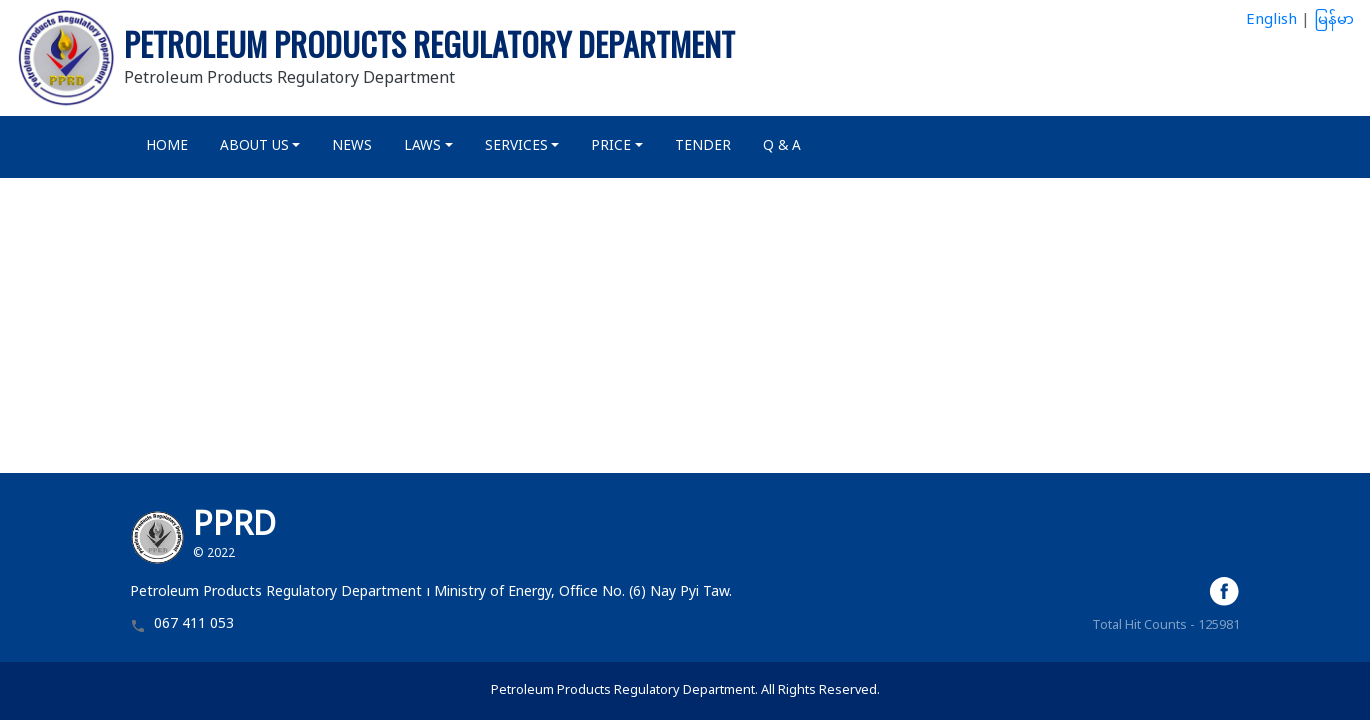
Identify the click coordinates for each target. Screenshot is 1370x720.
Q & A (782, 147)
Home (167, 147)
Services (516, 147)
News (352, 147)
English (1271, 20)
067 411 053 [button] (194, 625)
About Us (254, 147)
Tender (703, 147)
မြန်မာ (1334, 20)
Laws (422, 147)
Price (611, 147)
